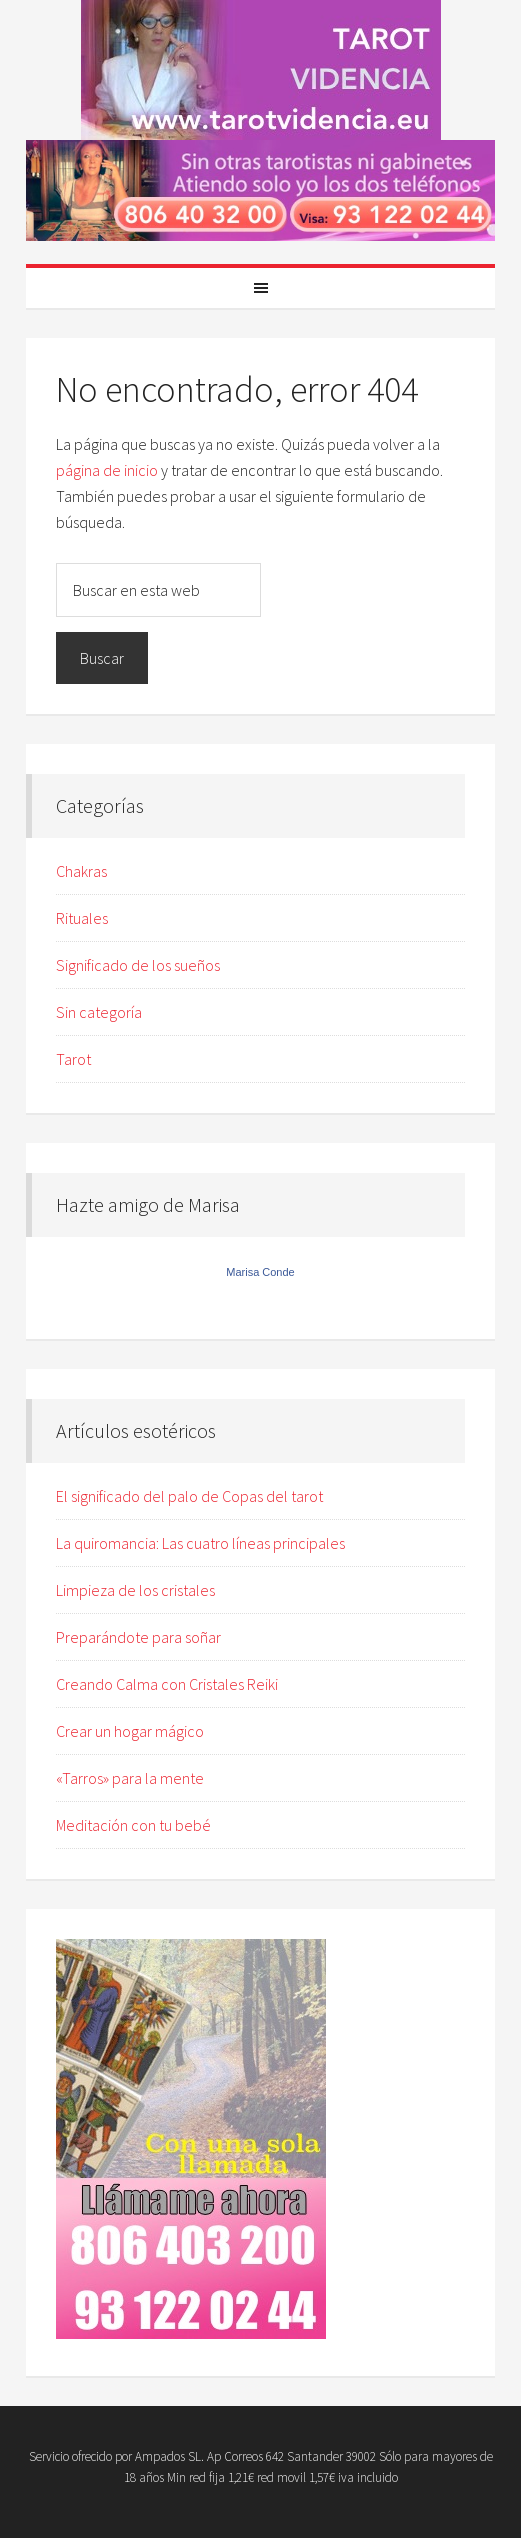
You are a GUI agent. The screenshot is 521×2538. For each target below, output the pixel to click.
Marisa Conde (260, 1272)
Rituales (82, 918)
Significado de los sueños (138, 965)
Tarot (73, 1059)
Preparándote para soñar (138, 1637)
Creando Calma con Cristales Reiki (167, 1684)
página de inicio (107, 470)
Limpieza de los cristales (135, 1590)
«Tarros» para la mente (130, 1778)
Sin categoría (99, 1012)
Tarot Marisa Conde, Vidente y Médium (260, 70)
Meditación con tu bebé (133, 1825)
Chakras (81, 871)
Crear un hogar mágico (130, 1731)
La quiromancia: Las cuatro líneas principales (200, 1543)
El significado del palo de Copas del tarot (189, 1496)
